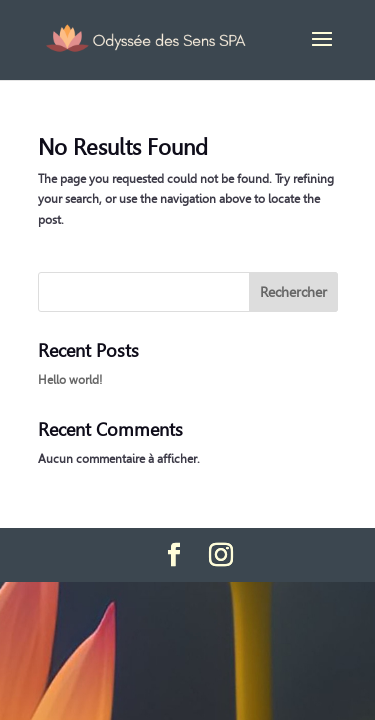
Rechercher (293, 292)
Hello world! (70, 380)
